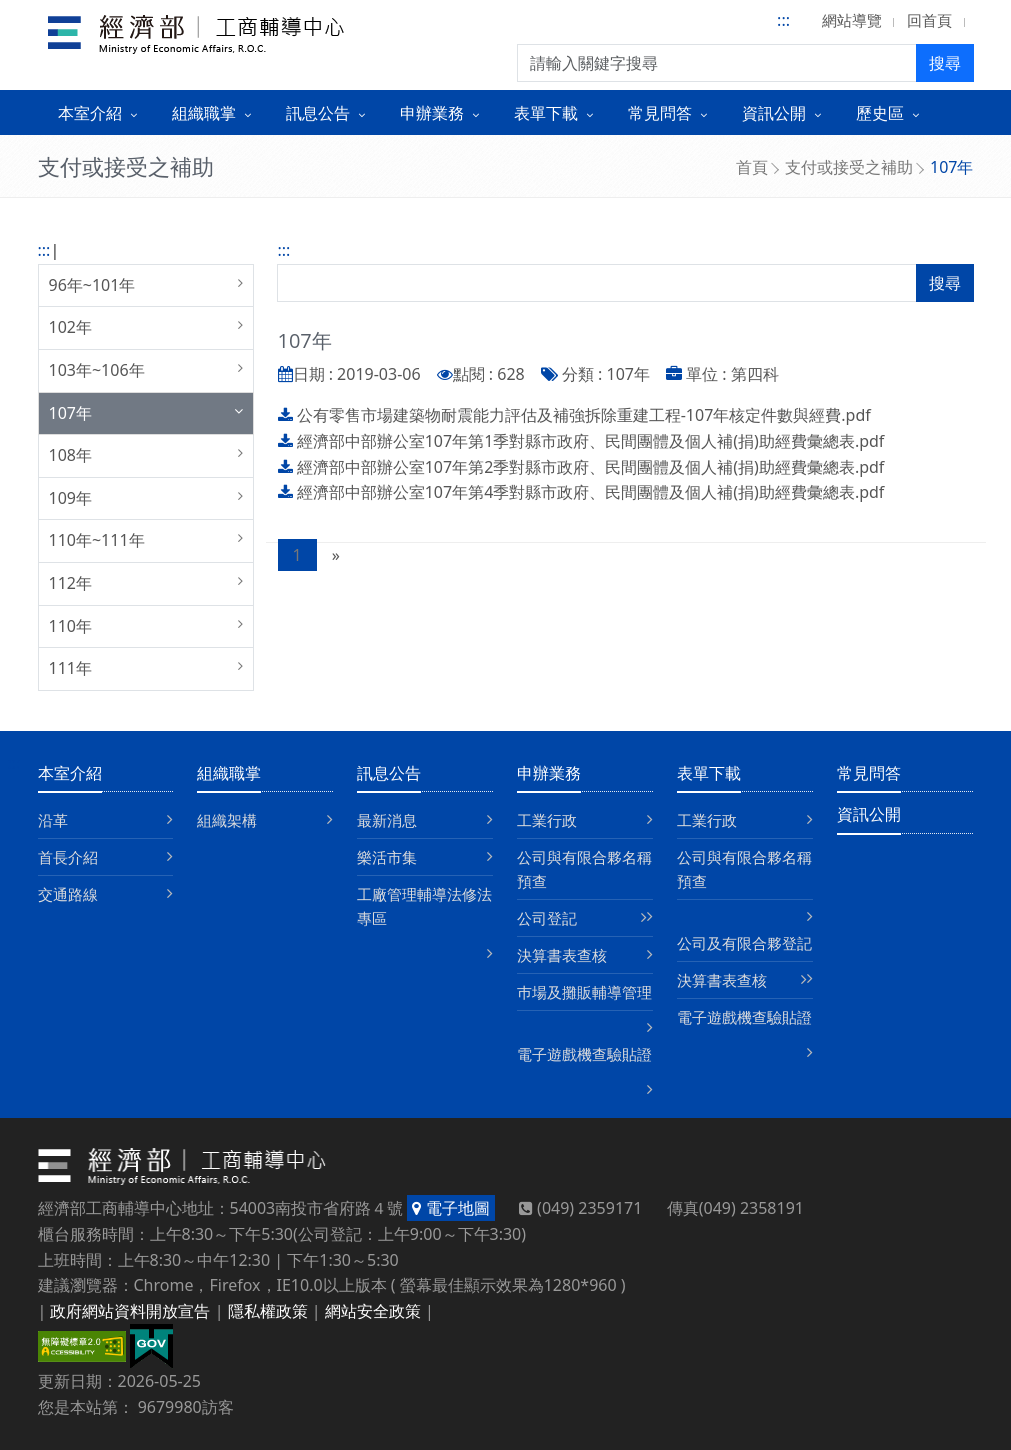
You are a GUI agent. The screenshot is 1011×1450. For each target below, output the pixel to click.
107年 (70, 413)
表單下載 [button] (546, 113)
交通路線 (68, 894)
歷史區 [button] (880, 113)
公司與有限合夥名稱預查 (584, 869)
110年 (70, 626)
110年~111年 (97, 540)
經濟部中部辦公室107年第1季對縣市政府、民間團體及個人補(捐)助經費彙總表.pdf (591, 441)
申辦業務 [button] (432, 113)
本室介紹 (70, 773)
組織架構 (227, 820)
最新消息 (387, 820)
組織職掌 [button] (204, 113)
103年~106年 (97, 370)
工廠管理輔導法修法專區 (424, 906)
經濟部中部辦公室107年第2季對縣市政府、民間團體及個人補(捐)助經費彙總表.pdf (591, 467)
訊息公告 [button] (318, 113)
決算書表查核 (562, 955)
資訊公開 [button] (774, 113)
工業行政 (547, 820)
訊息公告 (389, 773)
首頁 (752, 167)
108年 (70, 455)
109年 (70, 498)
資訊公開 (869, 814)
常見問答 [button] (660, 113)
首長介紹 (68, 857)
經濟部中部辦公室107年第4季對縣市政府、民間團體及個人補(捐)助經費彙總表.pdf (591, 492)
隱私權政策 (268, 1311)
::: (783, 20)
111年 (70, 668)
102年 (70, 327)
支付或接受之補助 (849, 167)
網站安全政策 (373, 1311)
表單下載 (709, 773)
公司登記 (547, 918)
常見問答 (869, 773)
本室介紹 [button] (90, 113)
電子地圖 (450, 1208)
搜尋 (945, 63)
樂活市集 (387, 857)
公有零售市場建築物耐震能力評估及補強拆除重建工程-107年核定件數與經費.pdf (584, 415)
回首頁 (929, 20)
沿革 (53, 820)
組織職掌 (229, 773)
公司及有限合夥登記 (744, 943)
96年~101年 (92, 285)
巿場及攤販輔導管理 (584, 992)
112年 (70, 583)
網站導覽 (852, 20)
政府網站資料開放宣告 (130, 1311)
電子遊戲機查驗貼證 (584, 1054)
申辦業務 (549, 773)
